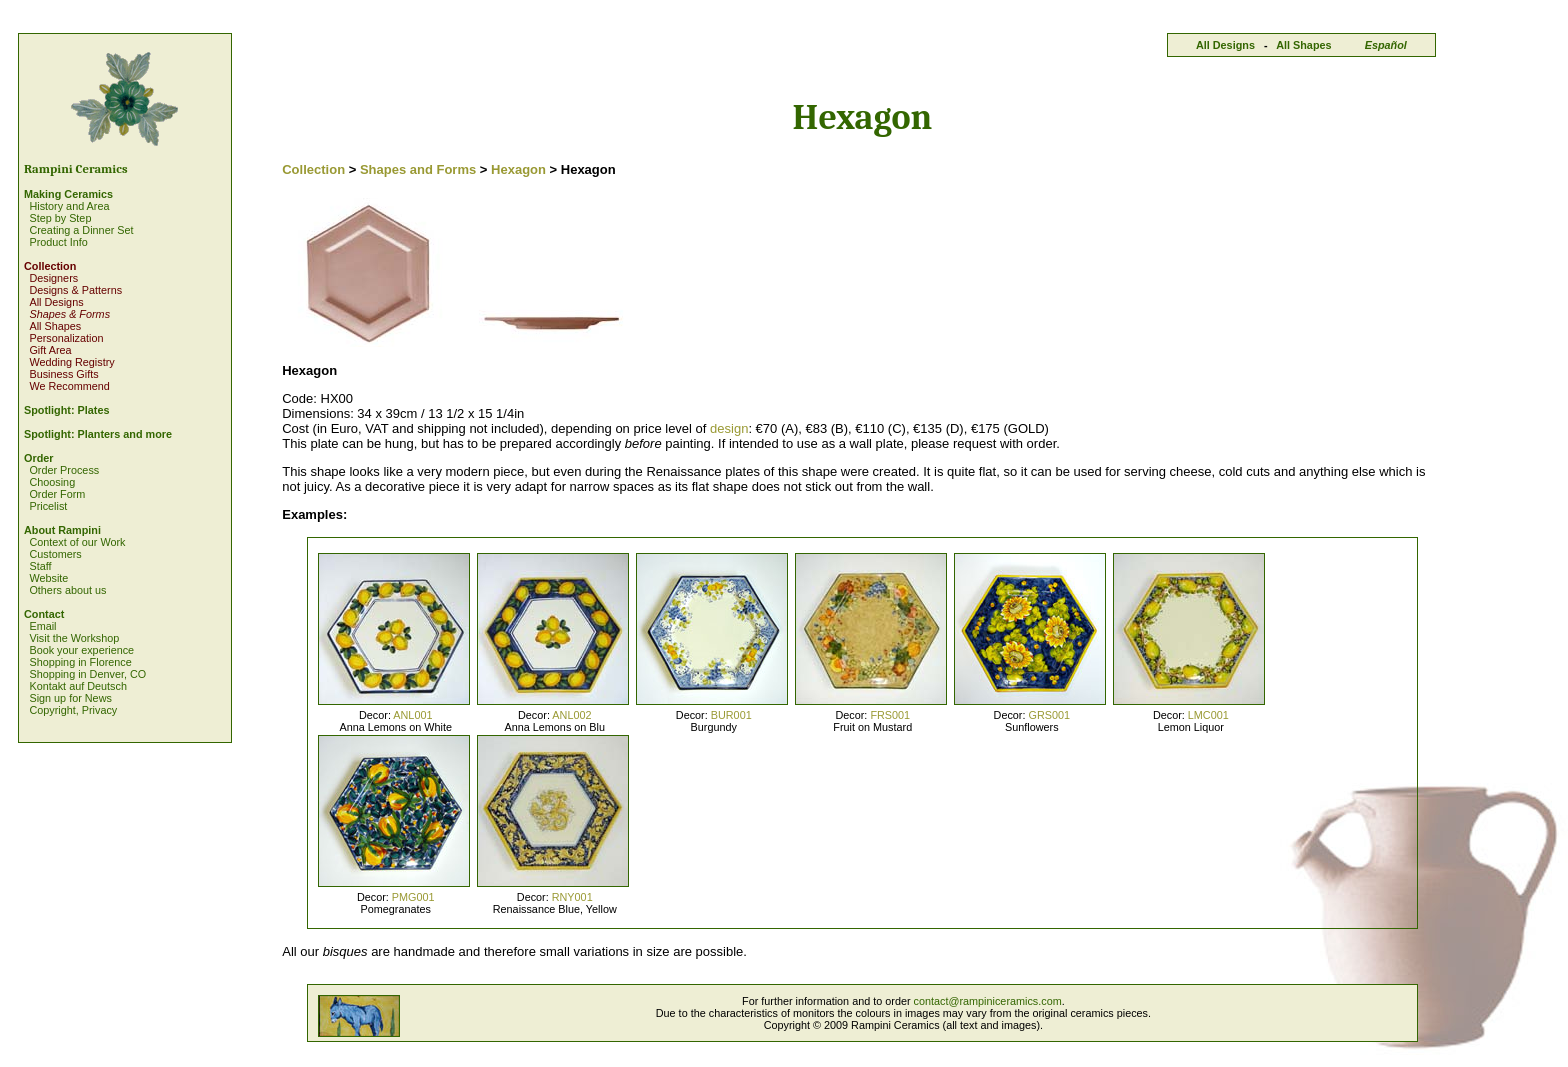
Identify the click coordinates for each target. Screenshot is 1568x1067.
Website (48, 578)
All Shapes (1303, 45)
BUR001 (731, 715)
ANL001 (412, 715)
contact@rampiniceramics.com (988, 1001)
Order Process (64, 470)
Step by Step (60, 218)
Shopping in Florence (80, 662)
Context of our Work (77, 542)
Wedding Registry (71, 362)
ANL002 (571, 715)
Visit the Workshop (74, 638)
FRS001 (890, 715)
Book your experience (81, 650)
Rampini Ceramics (76, 169)
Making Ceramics (68, 194)
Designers (53, 278)
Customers (55, 554)
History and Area (69, 206)
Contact (44, 614)
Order (39, 458)
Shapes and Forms (418, 169)
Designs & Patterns (75, 290)
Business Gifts (63, 374)
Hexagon (518, 169)
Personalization (66, 338)
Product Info (58, 242)
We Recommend (69, 386)
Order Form (57, 494)
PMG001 (413, 897)
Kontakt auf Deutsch (78, 686)
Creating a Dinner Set (81, 230)
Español (1386, 45)
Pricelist (48, 506)
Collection (50, 266)
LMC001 (1208, 715)
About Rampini (62, 530)
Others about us (67, 590)
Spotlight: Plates (66, 410)
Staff (40, 566)
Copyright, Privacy (73, 710)
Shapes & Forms (69, 314)
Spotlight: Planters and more (98, 434)
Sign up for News (70, 698)
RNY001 (572, 897)
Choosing (52, 482)
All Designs (1225, 45)
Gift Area (50, 350)
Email (42, 626)
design (729, 428)
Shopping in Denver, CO (87, 674)
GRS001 (1049, 715)
